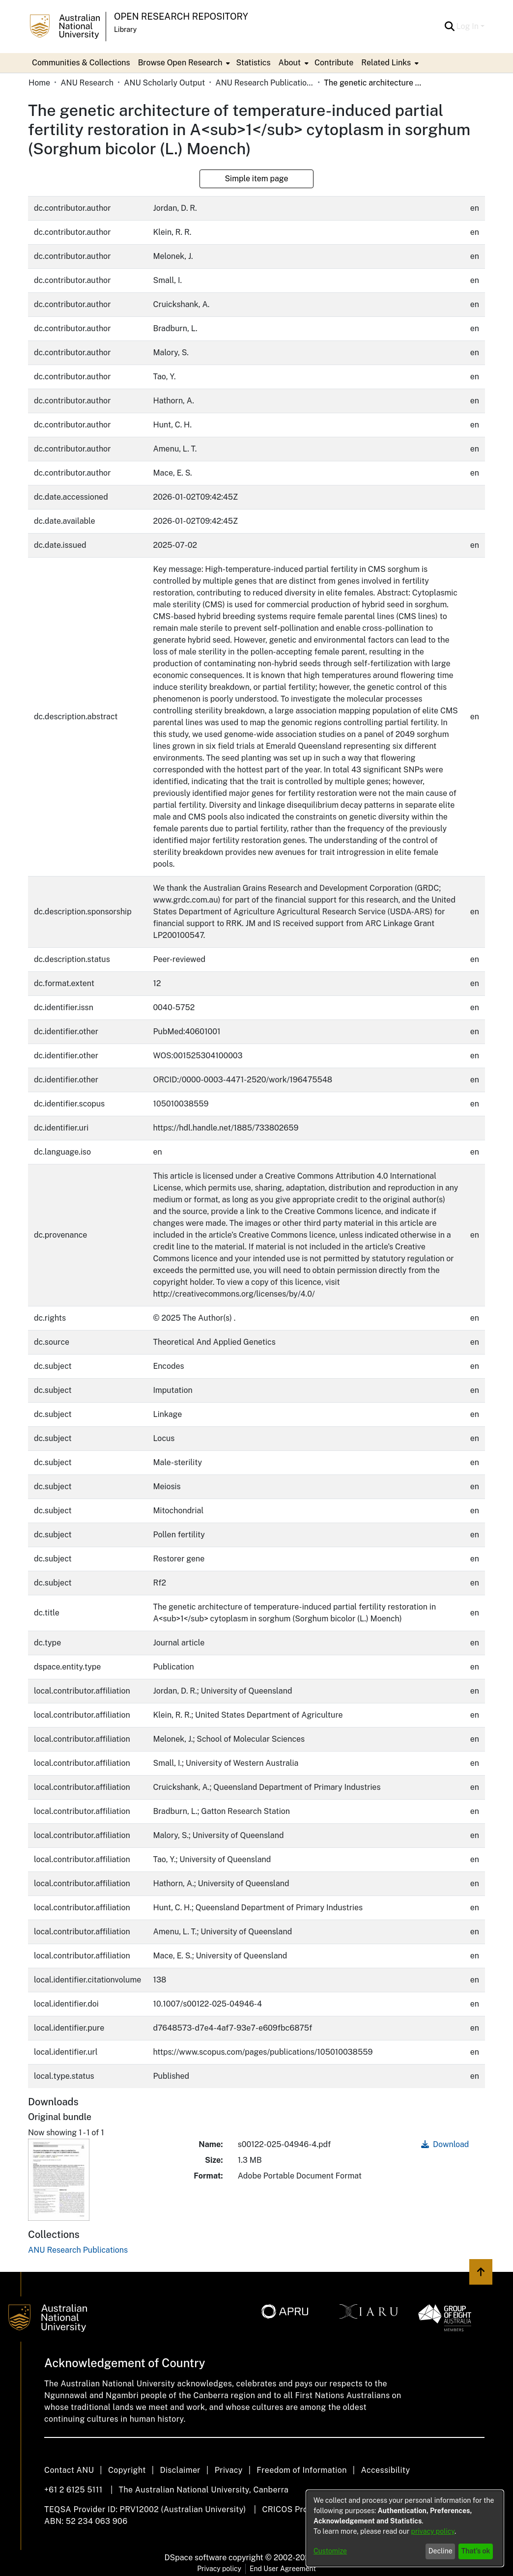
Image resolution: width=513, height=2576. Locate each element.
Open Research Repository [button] (181, 16)
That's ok (475, 2551)
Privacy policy (219, 2569)
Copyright (127, 2470)
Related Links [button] (386, 62)
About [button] (290, 62)
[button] (450, 26)
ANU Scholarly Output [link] (164, 82)
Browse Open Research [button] (180, 62)
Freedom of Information (301, 2470)
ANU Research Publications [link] (264, 82)
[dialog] (405, 2528)
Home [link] (39, 82)
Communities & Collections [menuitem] (81, 62)
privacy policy (433, 2531)
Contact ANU (69, 2470)
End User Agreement (283, 2569)
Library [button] (125, 29)
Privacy (229, 2470)
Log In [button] (468, 26)
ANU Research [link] (87, 82)
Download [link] (445, 2144)
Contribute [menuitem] (333, 62)
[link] (78, 2250)
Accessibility (385, 2470)
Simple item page (256, 178)
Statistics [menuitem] (253, 62)
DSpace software (196, 2557)
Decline (440, 2551)
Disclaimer (180, 2470)
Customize (330, 2551)
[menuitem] (183, 63)
